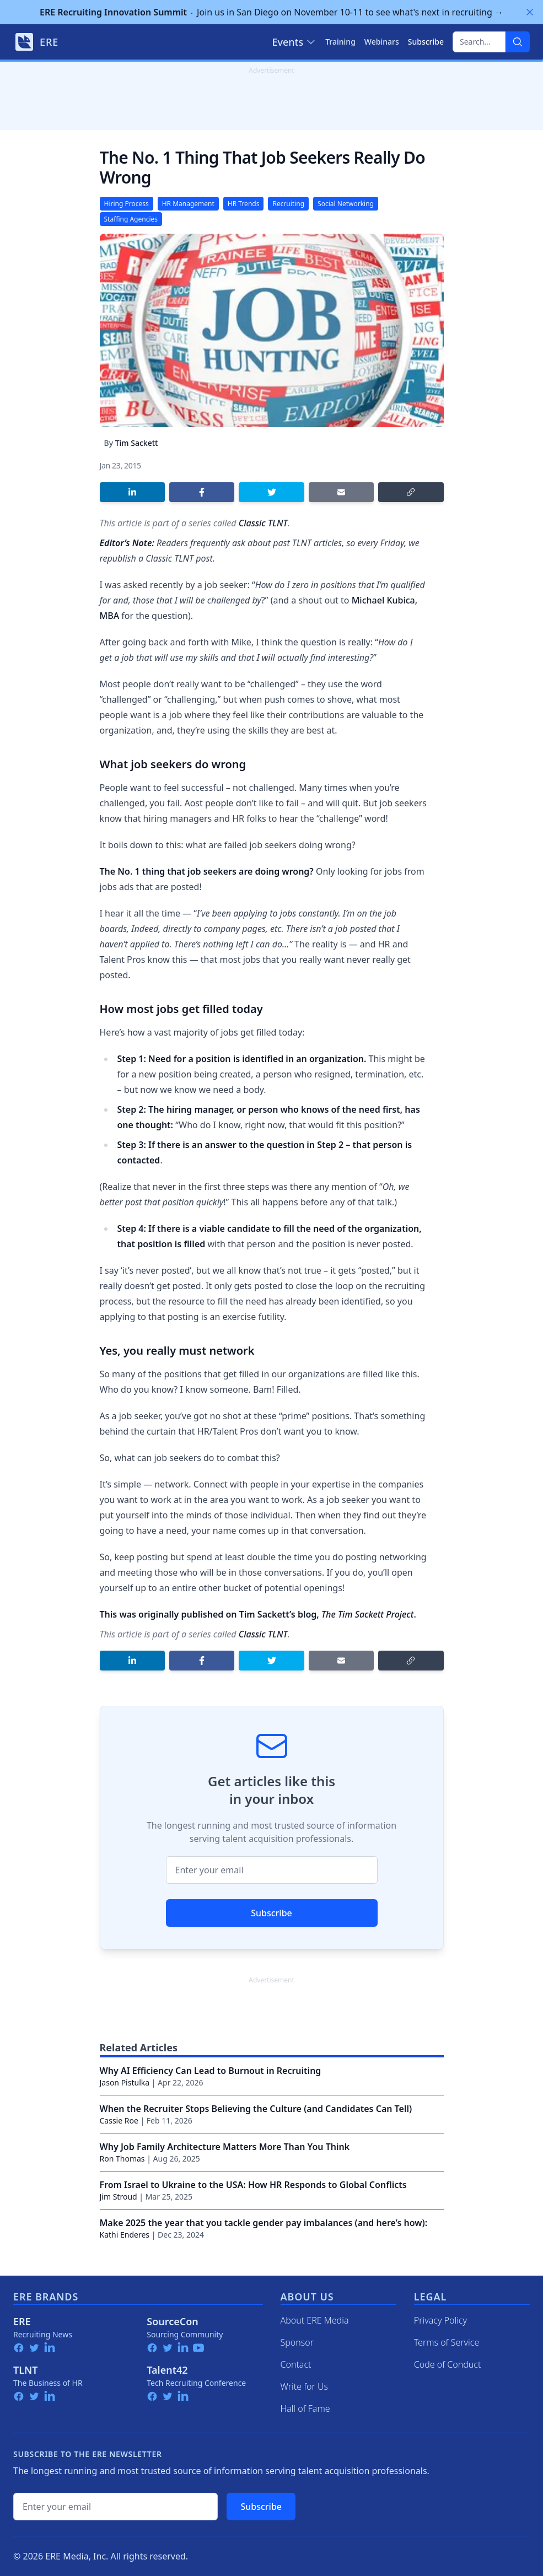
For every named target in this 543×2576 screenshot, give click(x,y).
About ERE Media (315, 2320)
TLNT (25, 2369)
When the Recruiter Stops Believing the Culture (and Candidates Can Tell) (256, 2109)
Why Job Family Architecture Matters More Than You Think (225, 2147)
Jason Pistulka (125, 2082)
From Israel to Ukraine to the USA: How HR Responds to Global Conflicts (253, 2185)
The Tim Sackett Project (367, 1614)
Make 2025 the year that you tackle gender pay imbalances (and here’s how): (264, 2223)
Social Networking (346, 203)
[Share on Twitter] (271, 492)
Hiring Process (126, 203)
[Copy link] (410, 492)
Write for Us (305, 2386)
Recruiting (288, 203)
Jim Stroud (118, 2196)
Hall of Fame (305, 2408)
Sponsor (297, 2342)
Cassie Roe (119, 2120)
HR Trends (244, 203)
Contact (296, 2364)
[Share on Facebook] (201, 492)
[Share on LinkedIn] (132, 492)
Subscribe (271, 1913)
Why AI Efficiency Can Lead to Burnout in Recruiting (210, 2071)
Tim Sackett (136, 443)
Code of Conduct (447, 2364)
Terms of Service (447, 2342)
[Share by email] (341, 492)
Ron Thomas (122, 2158)
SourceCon (172, 2321)
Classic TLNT (263, 523)
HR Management (188, 203)
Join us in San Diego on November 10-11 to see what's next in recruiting (271, 12)
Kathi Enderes (125, 2234)
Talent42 (167, 2369)
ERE (22, 2321)
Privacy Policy (440, 2320)
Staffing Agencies (131, 219)
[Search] (518, 41)
